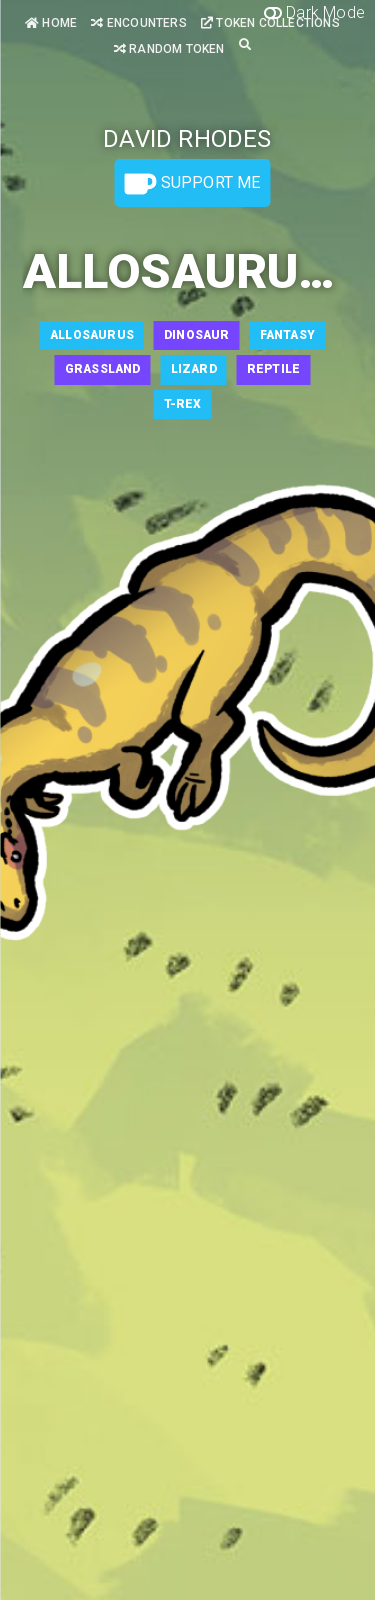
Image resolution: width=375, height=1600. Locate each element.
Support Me (192, 184)
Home (51, 23)
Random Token (169, 49)
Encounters (138, 23)
